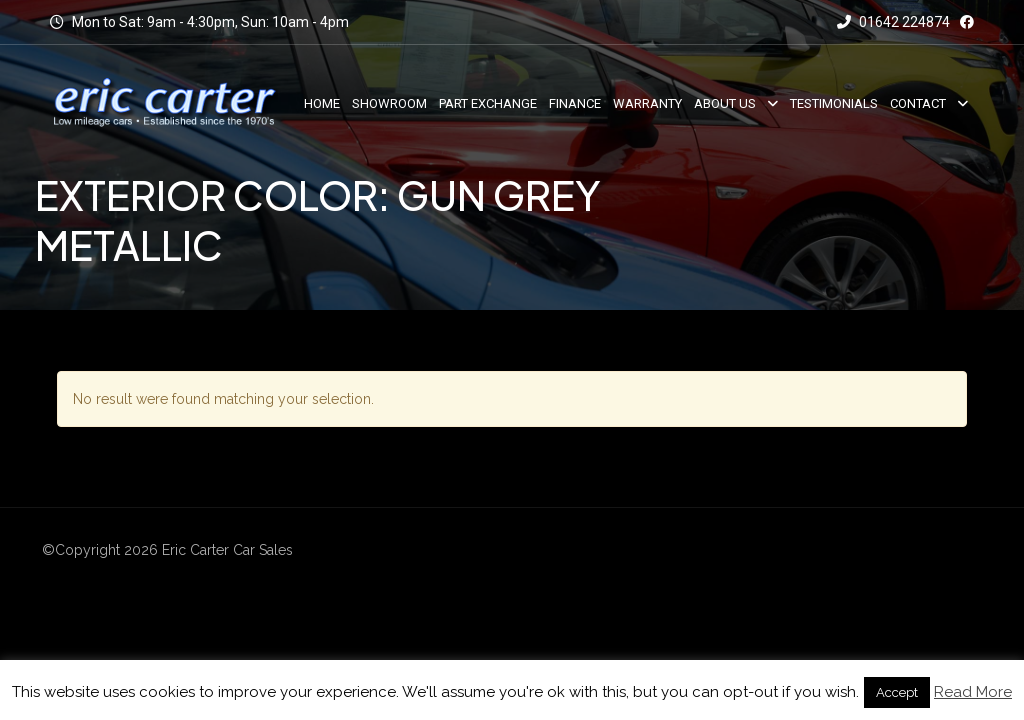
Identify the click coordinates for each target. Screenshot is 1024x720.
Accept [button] (897, 692)
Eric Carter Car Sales (227, 550)
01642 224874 (893, 22)
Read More (973, 692)
